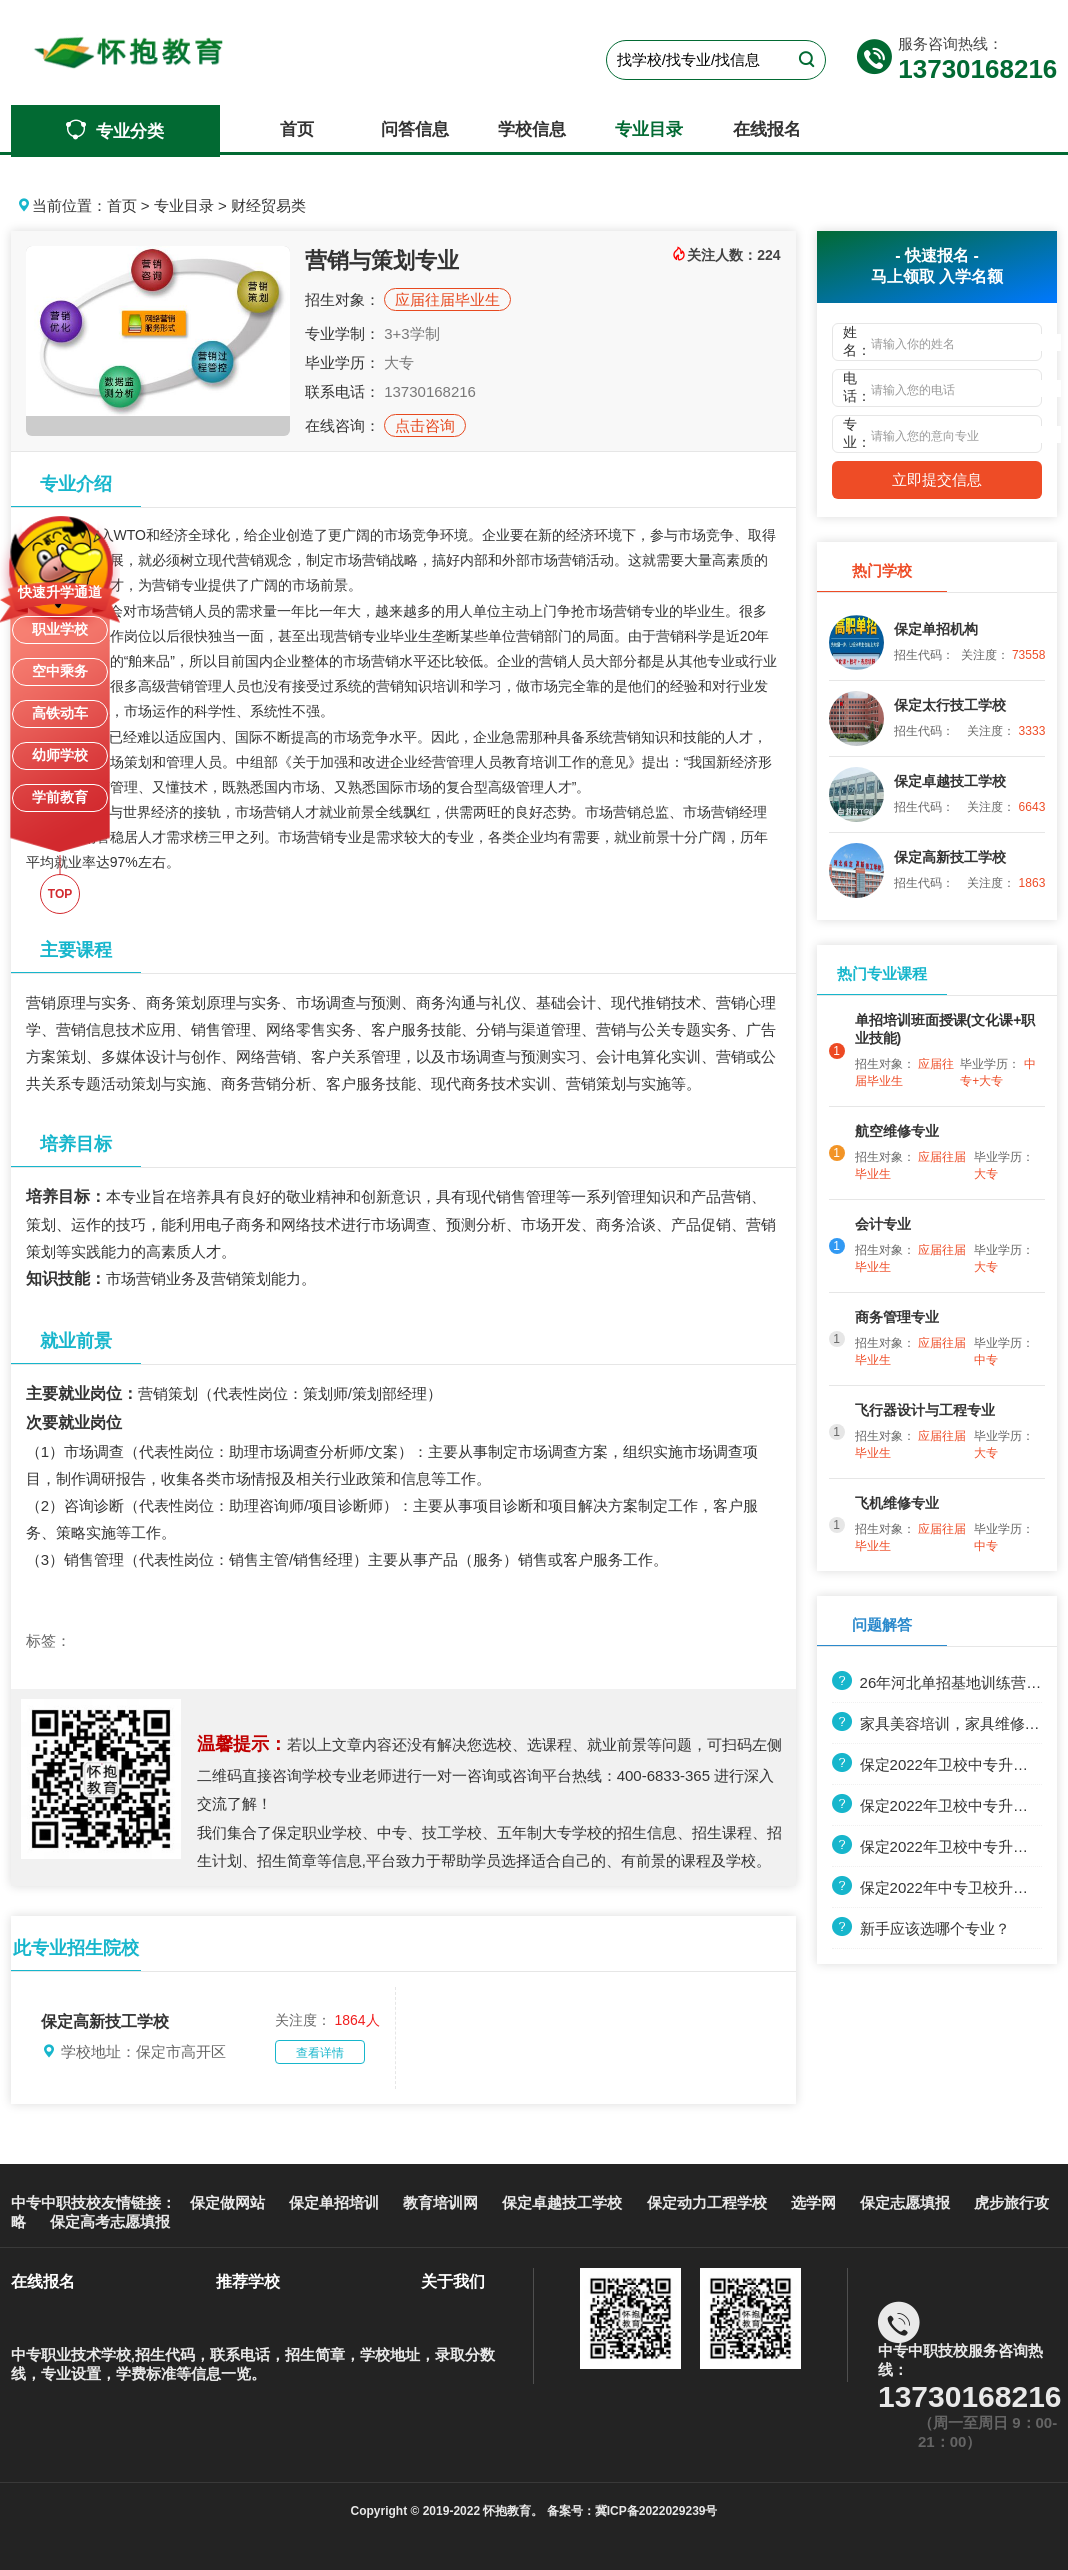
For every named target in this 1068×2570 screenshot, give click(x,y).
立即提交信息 (937, 479)
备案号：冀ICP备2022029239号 (630, 2511)
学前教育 (60, 797)
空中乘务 (60, 671)
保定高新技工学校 (105, 2021)
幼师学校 (60, 755)
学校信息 (532, 129)
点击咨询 (425, 425)
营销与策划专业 (382, 260)
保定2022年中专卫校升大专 (937, 1887)
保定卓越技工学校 (562, 2202)
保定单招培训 (334, 2202)
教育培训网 (440, 2202)
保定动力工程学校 (707, 2202)
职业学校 (60, 629)
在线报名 (767, 129)
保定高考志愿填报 (110, 2221)
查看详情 (320, 2053)
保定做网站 (227, 2202)
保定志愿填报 (905, 2202)
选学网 (813, 2202)
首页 (297, 129)
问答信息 (415, 129)
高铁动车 (60, 713)
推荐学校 (248, 2281)
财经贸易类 (268, 205)
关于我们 (453, 2281)
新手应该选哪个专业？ (921, 1928)
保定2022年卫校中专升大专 (937, 1805)
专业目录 (649, 129)
